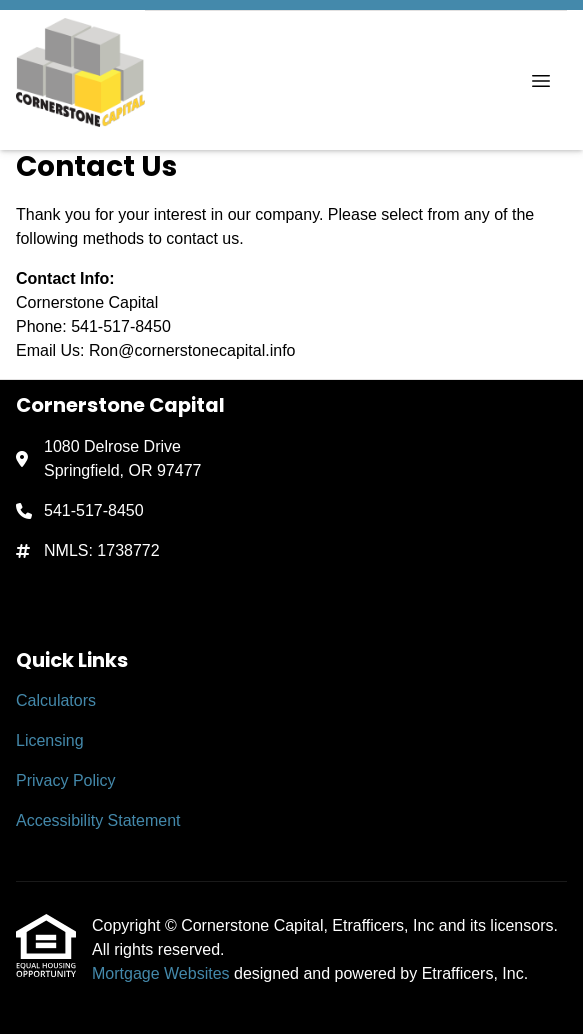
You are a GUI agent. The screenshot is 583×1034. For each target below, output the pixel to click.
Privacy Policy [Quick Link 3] (66, 780)
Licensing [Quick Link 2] (50, 740)
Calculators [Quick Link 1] (56, 700)
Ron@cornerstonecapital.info (192, 350)
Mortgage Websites (163, 973)
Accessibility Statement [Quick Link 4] (98, 820)
